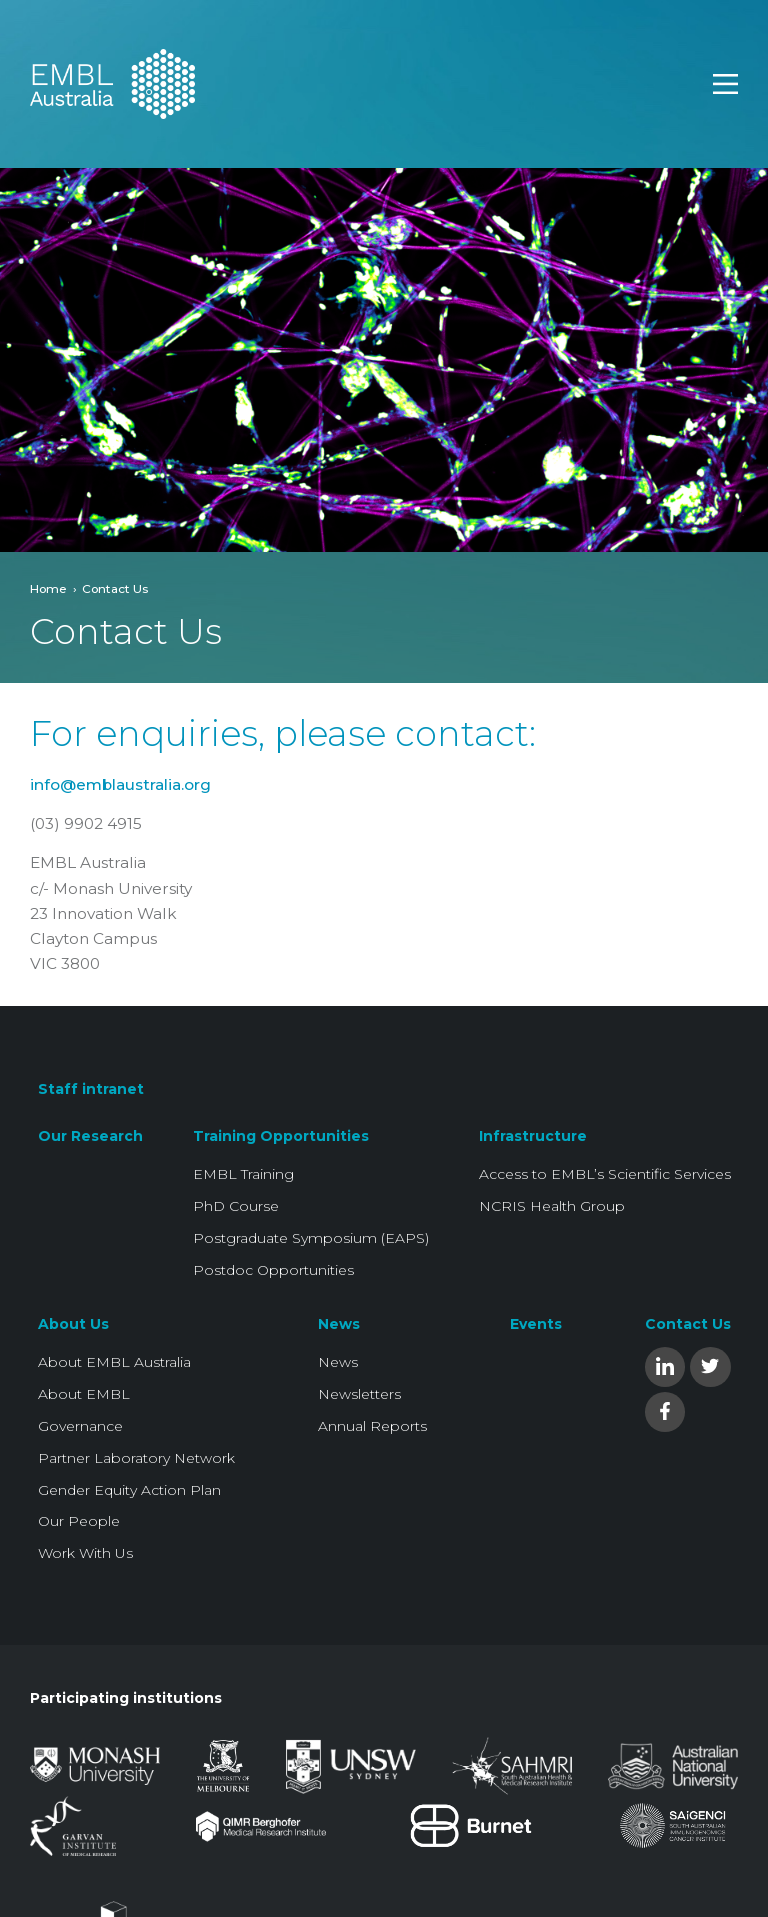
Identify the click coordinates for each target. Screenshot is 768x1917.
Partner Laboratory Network (136, 1458)
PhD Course (236, 1206)
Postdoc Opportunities (273, 1270)
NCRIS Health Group (552, 1206)
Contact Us (688, 1324)
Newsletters (359, 1394)
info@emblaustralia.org (120, 784)
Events (536, 1324)
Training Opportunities (281, 1136)
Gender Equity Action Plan (129, 1490)
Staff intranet (91, 1089)
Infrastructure (533, 1136)
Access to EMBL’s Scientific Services (605, 1174)
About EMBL (84, 1394)
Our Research (90, 1136)
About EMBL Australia (114, 1362)
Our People (79, 1521)
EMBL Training (243, 1174)
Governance (80, 1426)
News (339, 1324)
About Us (73, 1324)
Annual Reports (372, 1426)
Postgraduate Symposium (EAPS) (311, 1238)
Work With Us (85, 1553)
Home (48, 588)
